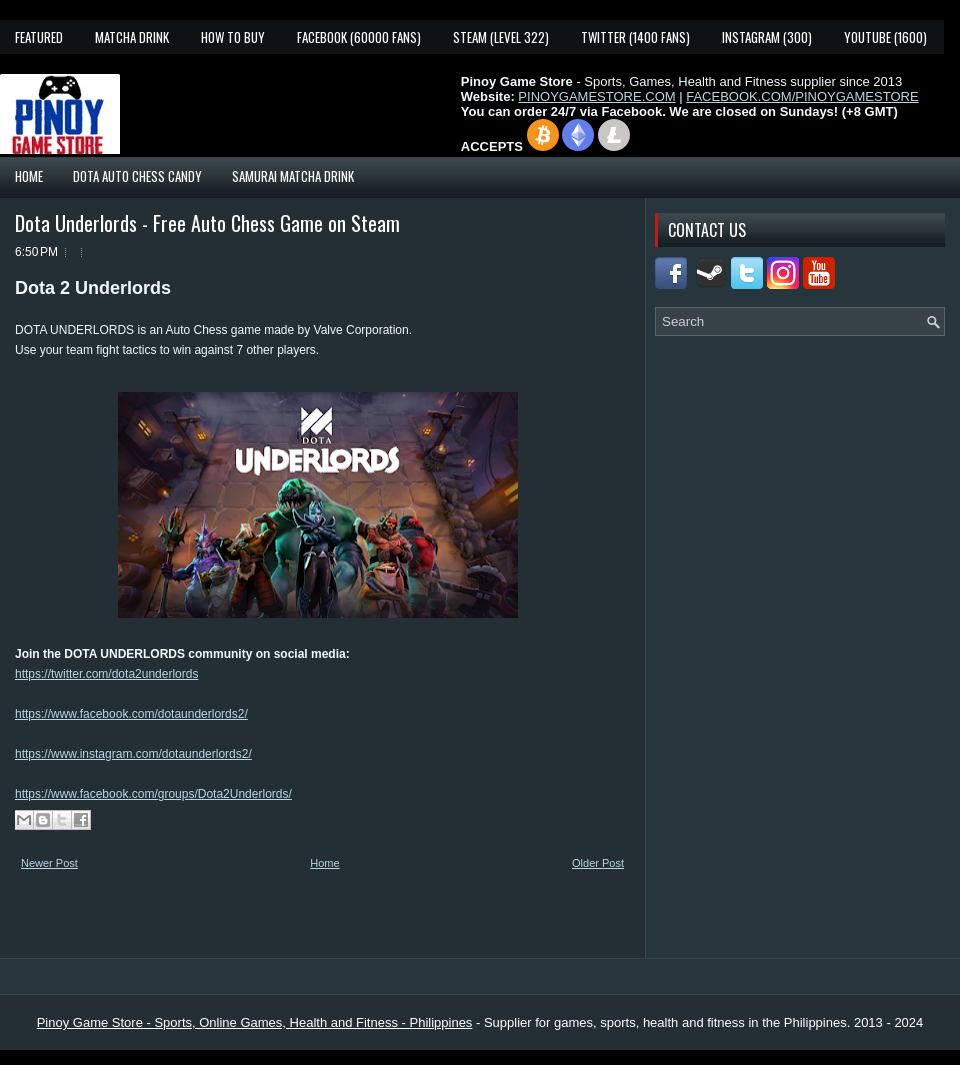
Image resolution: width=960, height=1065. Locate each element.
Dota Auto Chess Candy (137, 176)
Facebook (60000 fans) (359, 37)
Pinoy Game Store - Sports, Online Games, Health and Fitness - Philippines (255, 1022)
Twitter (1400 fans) (635, 37)
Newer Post (49, 863)
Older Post (598, 863)
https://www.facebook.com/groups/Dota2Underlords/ (153, 794)
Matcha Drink (132, 37)
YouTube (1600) (885, 37)
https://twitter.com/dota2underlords (106, 674)
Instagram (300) (767, 37)
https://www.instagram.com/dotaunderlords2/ (133, 754)
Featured (39, 37)
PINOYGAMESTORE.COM (596, 96)
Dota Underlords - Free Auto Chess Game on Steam (207, 223)
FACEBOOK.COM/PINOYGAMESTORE (802, 96)
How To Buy (233, 37)
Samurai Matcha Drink (293, 176)
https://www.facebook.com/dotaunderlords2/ (131, 714)
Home (29, 176)
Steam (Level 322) (501, 37)
